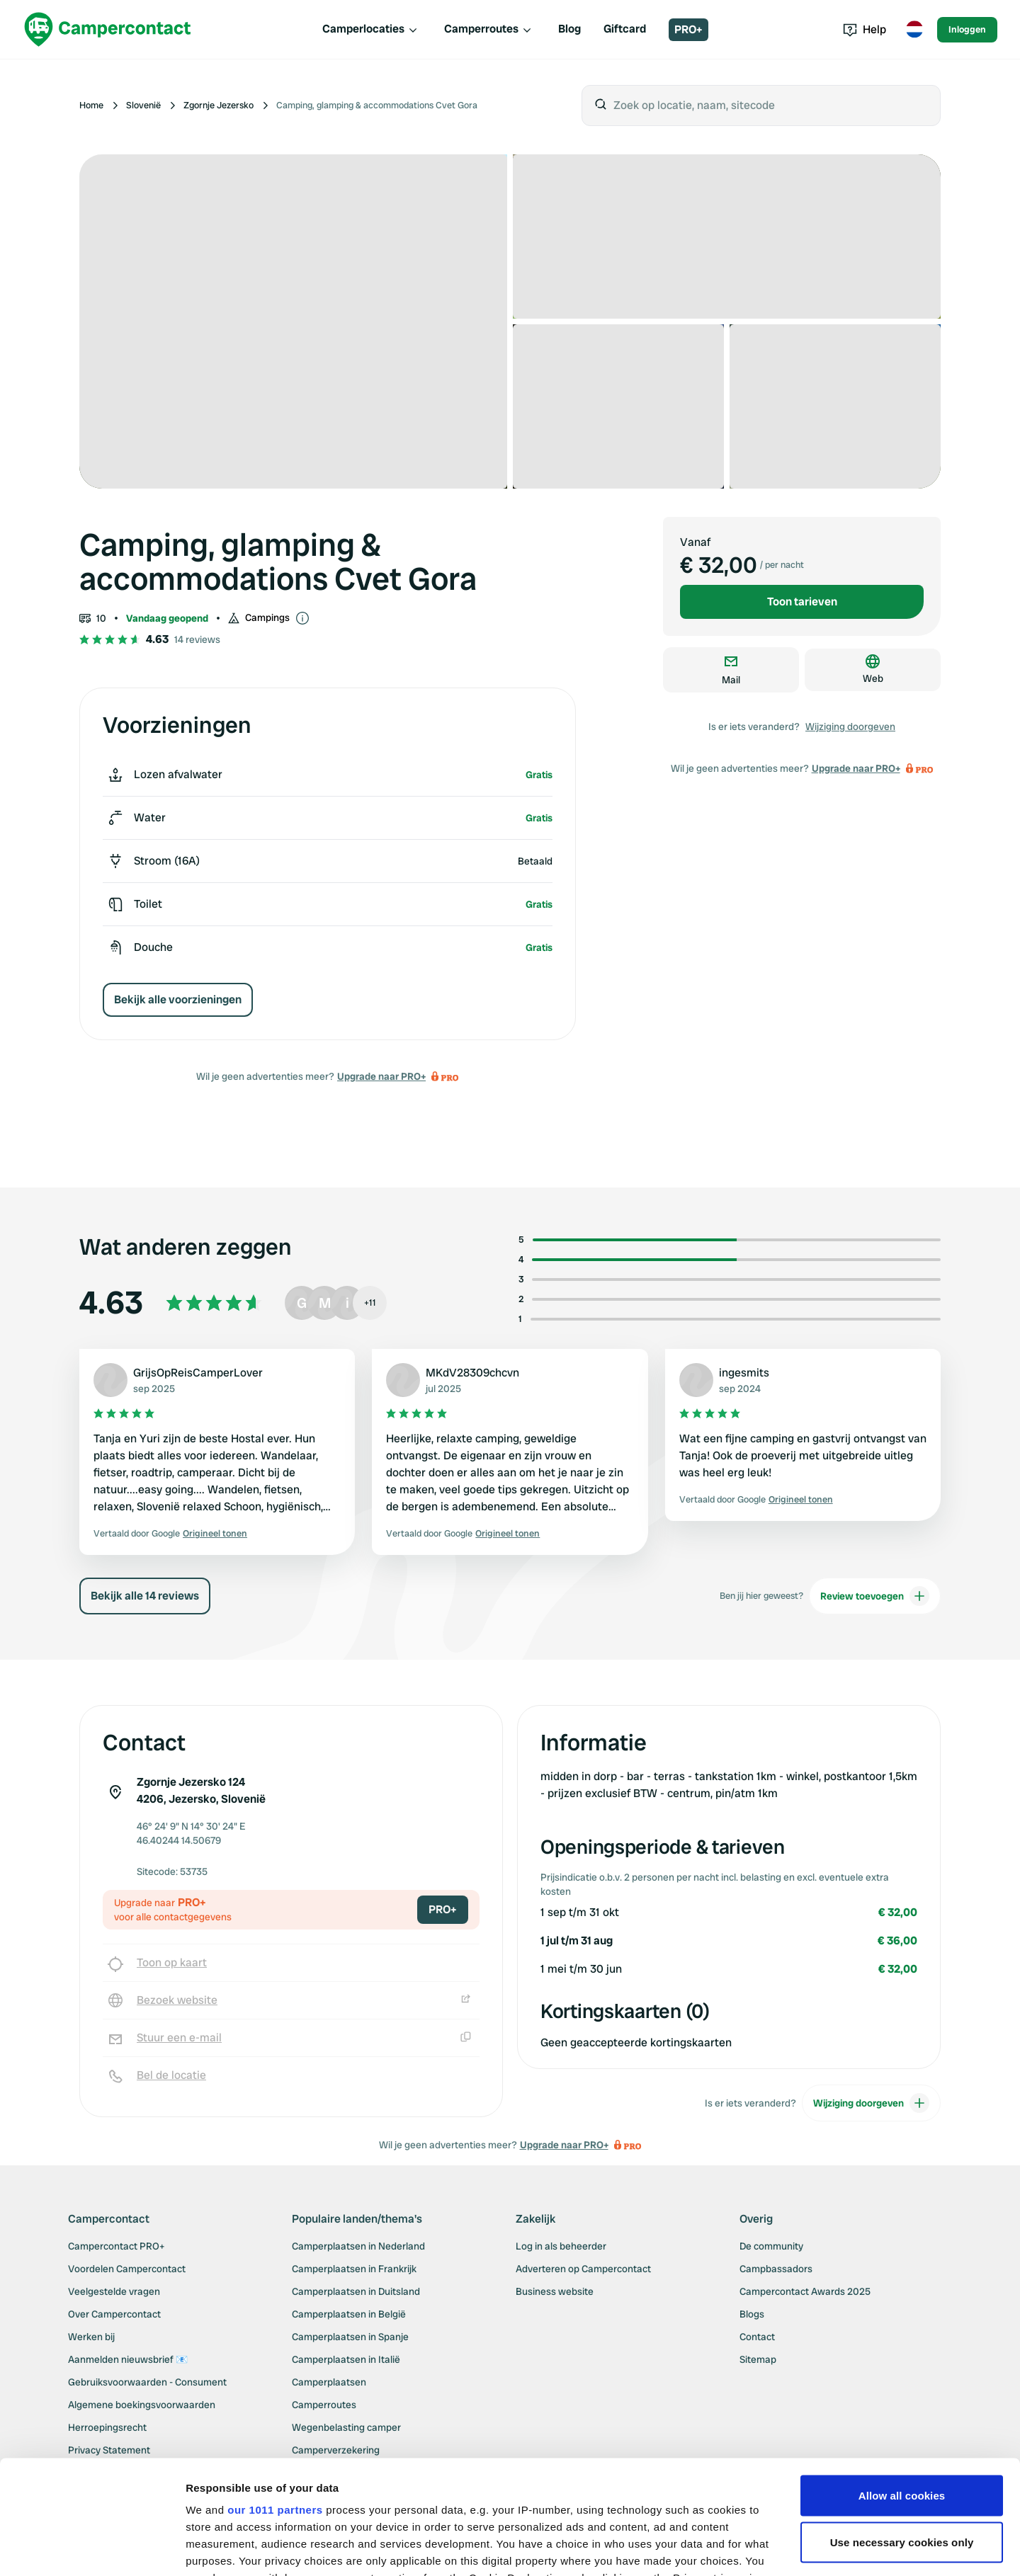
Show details (218, 2548)
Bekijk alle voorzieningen (178, 999)
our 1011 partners (274, 2392)
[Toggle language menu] (914, 30)
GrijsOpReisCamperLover (198, 1372)
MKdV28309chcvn (472, 1372)
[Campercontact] (108, 29)
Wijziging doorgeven (850, 726)
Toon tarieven (802, 601)
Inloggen (967, 29)
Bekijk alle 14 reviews (145, 1612)
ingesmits (744, 1372)
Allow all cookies (902, 2377)
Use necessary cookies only (902, 2424)
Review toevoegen (874, 1613)
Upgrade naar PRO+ (381, 1076)
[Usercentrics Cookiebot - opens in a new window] (92, 2548)
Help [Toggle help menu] (864, 29)
